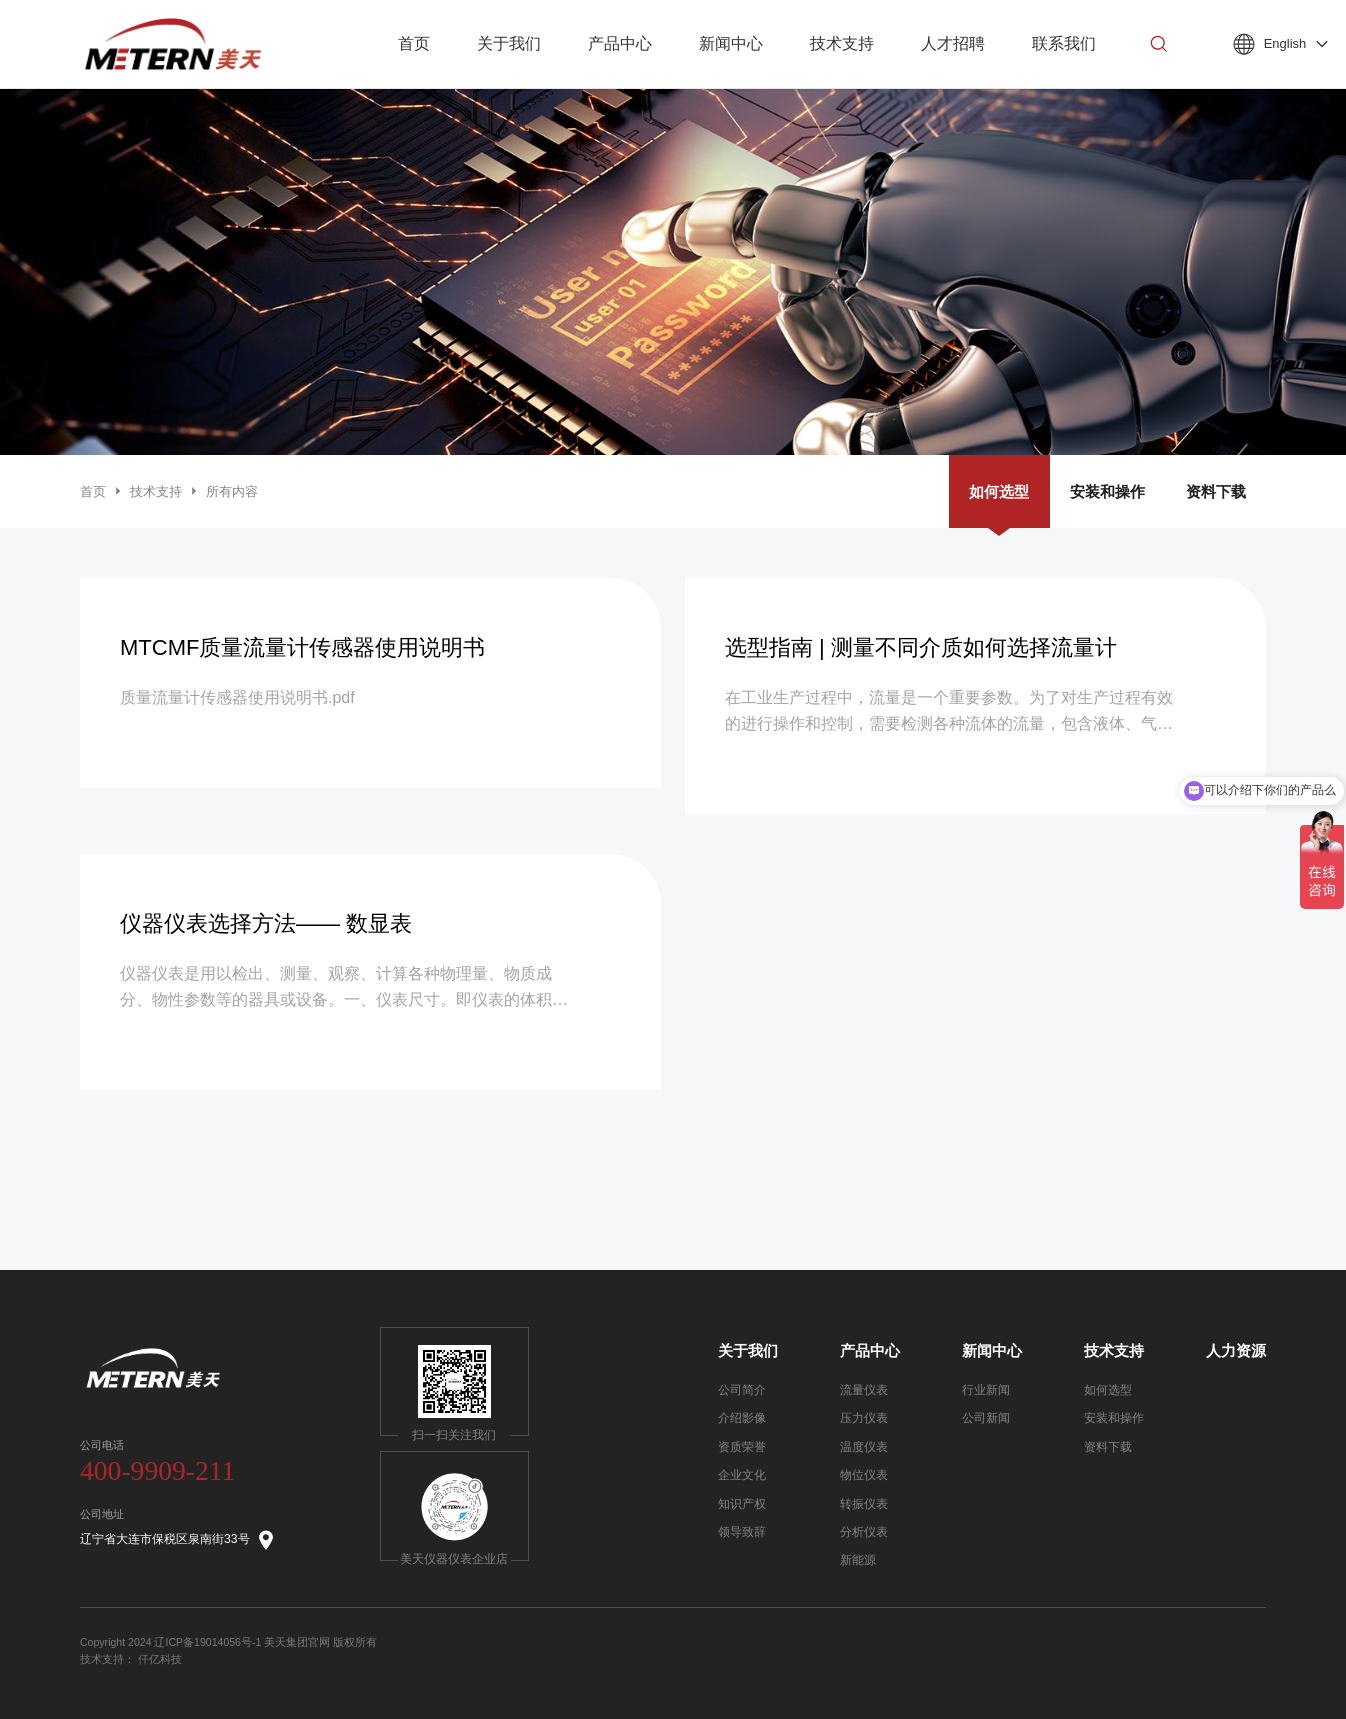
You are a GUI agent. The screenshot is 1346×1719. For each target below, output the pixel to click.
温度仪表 (864, 1447)
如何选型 (999, 491)
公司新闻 (986, 1418)
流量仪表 (864, 1390)
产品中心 (870, 1351)
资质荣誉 (742, 1447)
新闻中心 (992, 1351)
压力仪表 (864, 1418)
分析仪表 (864, 1532)
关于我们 (748, 1351)
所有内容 (232, 491)
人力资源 (1236, 1351)
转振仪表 (864, 1504)
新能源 (858, 1560)
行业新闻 (986, 1390)
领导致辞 (742, 1532)
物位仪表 (864, 1475)
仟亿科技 (160, 1659)
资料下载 (1216, 491)
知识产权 (742, 1504)
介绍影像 (742, 1418)
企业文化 (742, 1475)
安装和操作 (1107, 491)
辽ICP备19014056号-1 (207, 1642)
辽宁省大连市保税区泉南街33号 (178, 1540)
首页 (93, 491)
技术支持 (156, 491)
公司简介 (742, 1390)
